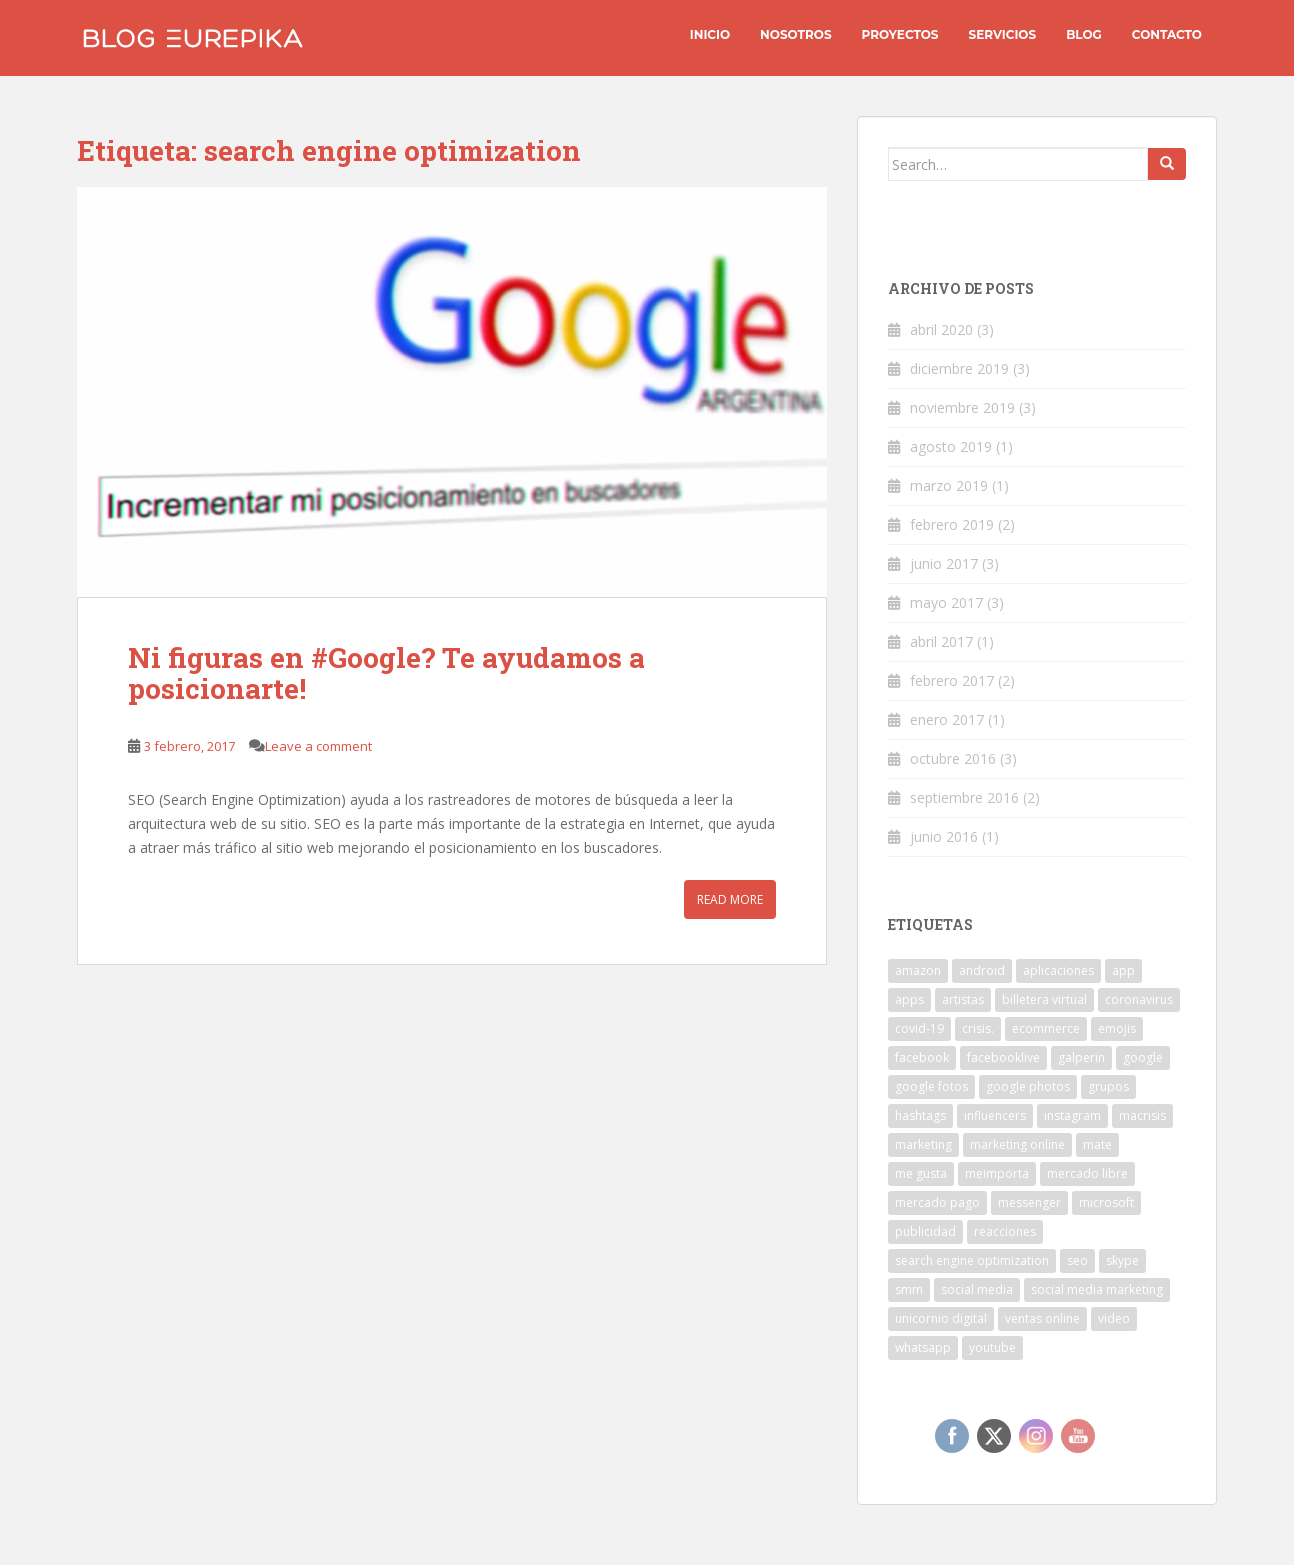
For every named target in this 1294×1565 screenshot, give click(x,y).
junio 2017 (944, 563)
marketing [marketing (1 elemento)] (923, 1144)
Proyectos (900, 34)
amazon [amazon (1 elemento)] (918, 970)
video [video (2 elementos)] (1114, 1318)
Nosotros (796, 34)
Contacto (1167, 34)
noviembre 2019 (962, 407)
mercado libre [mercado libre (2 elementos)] (1087, 1173)
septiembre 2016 (964, 797)
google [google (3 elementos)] (1143, 1057)
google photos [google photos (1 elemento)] (1028, 1086)
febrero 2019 (952, 524)
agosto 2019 (951, 446)
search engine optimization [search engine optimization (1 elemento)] (972, 1260)
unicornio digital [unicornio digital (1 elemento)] (941, 1318)
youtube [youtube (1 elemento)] (992, 1347)
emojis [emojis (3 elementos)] (1117, 1028)
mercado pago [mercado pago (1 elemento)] (937, 1202)
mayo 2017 (946, 602)
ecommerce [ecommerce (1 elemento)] (1046, 1028)
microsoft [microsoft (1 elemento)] (1106, 1202)
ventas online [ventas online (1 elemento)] (1042, 1318)
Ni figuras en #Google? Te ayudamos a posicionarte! (386, 673)
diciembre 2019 (959, 368)
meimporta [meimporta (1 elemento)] (997, 1173)
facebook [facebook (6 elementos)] (922, 1057)
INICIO (710, 34)
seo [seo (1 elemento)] (1077, 1260)
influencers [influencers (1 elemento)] (995, 1115)
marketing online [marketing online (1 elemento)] (1017, 1144)
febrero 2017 (952, 680)
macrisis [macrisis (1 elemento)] (1142, 1115)
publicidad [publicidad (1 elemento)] (925, 1231)
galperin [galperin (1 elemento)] (1081, 1057)
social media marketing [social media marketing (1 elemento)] (1097, 1289)
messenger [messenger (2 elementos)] (1029, 1202)
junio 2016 (944, 836)
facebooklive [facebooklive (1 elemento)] (1003, 1057)
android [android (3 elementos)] (982, 970)
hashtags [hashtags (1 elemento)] (920, 1115)
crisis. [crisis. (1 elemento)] (978, 1028)
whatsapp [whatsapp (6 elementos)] (923, 1347)
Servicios (1003, 34)
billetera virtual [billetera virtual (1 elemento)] (1044, 999)
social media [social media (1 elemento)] (977, 1289)
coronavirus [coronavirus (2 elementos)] (1139, 999)
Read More (730, 899)
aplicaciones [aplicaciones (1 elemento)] (1058, 970)
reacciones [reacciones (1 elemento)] (1005, 1231)
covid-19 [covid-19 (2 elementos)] (919, 1028)
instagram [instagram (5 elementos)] (1072, 1115)
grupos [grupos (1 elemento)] (1108, 1086)
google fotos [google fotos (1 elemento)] (931, 1086)
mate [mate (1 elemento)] (1097, 1144)
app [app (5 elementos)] (1123, 970)
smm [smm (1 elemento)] (909, 1289)
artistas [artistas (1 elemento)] (963, 999)
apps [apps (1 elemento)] (909, 999)
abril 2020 (941, 329)
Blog (1084, 34)
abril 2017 (941, 641)
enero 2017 (947, 719)
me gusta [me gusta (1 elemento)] (921, 1173)
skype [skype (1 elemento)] (1122, 1260)
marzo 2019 (949, 485)
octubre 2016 (953, 758)
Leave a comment (318, 746)
